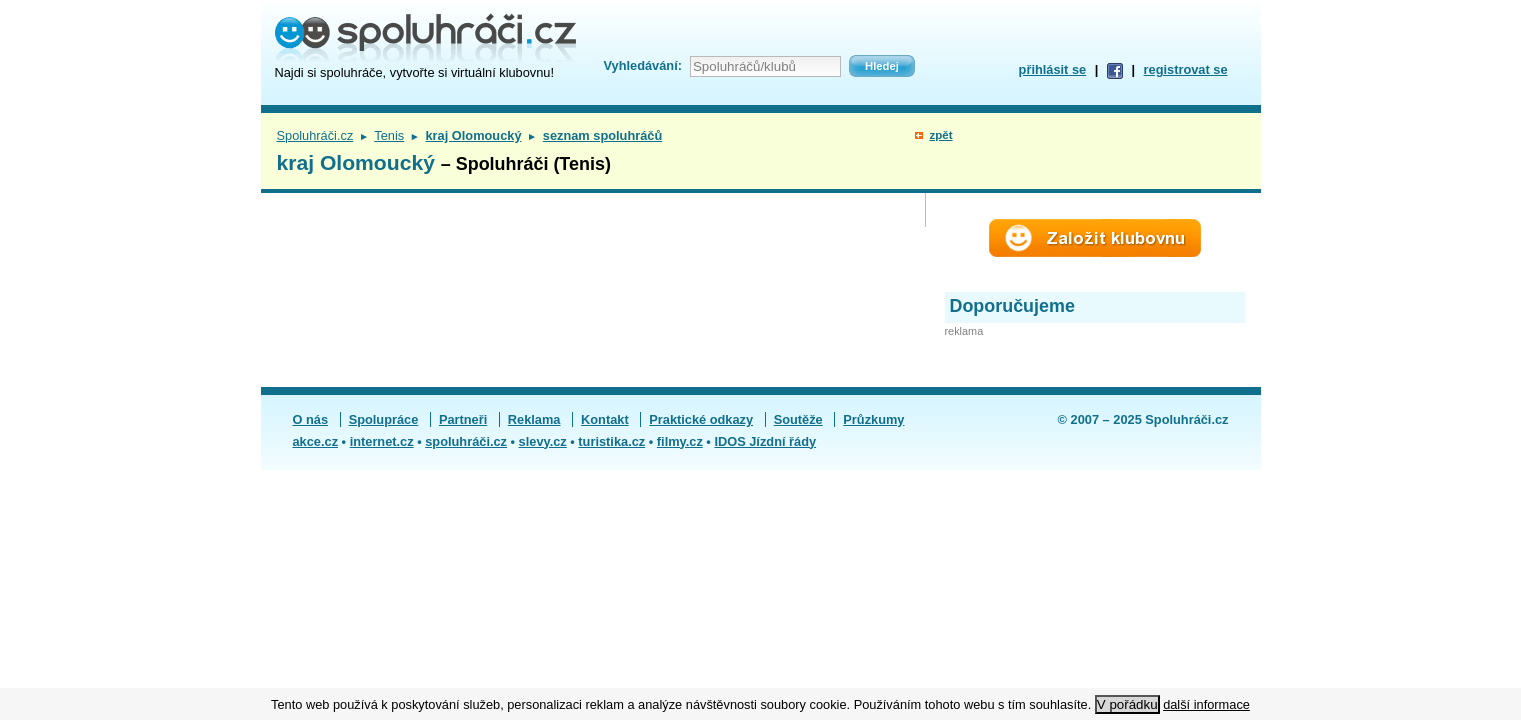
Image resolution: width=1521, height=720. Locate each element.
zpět (940, 135)
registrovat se (1186, 69)
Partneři (463, 419)
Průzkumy (873, 419)
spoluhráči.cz (466, 441)
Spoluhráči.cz (315, 135)
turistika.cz (611, 441)
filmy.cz (680, 441)
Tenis (389, 135)
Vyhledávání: (643, 65)
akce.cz (316, 441)
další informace (1206, 704)
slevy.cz (543, 441)
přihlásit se (1053, 69)
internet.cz (382, 441)
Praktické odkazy (701, 419)
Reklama (534, 419)
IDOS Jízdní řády (765, 441)
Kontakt (605, 419)
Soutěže (798, 419)
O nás (311, 419)
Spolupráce (384, 419)
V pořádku (1127, 704)
